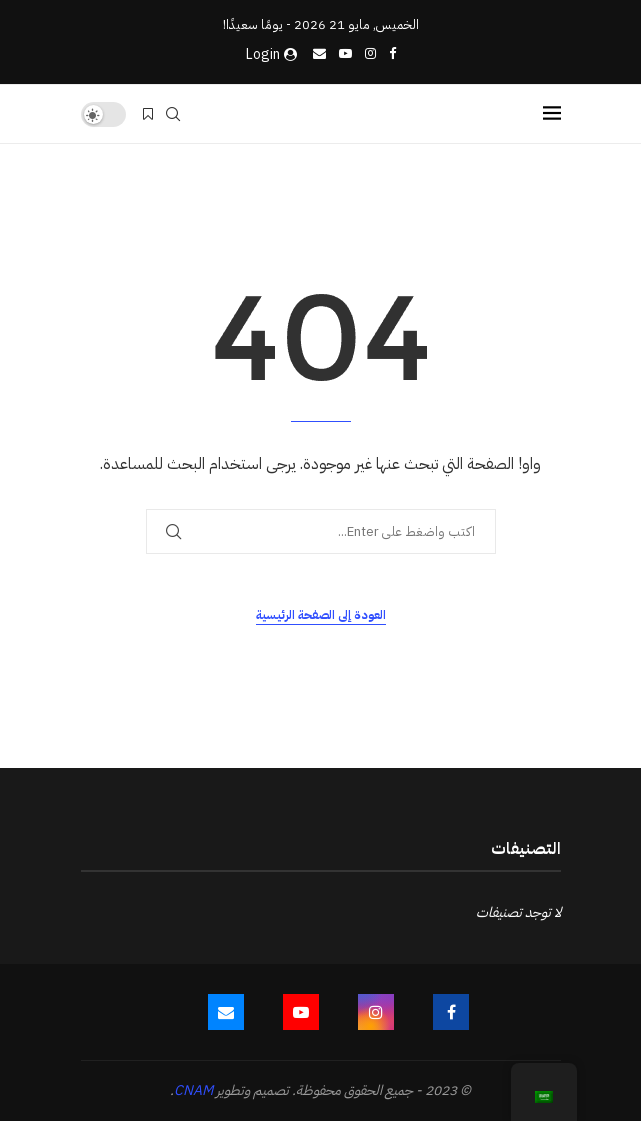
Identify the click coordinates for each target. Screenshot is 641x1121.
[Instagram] (370, 53)
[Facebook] (392, 53)
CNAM (193, 1090)
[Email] (319, 53)
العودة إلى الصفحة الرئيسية (321, 615)
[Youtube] (345, 53)
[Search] (173, 114)
